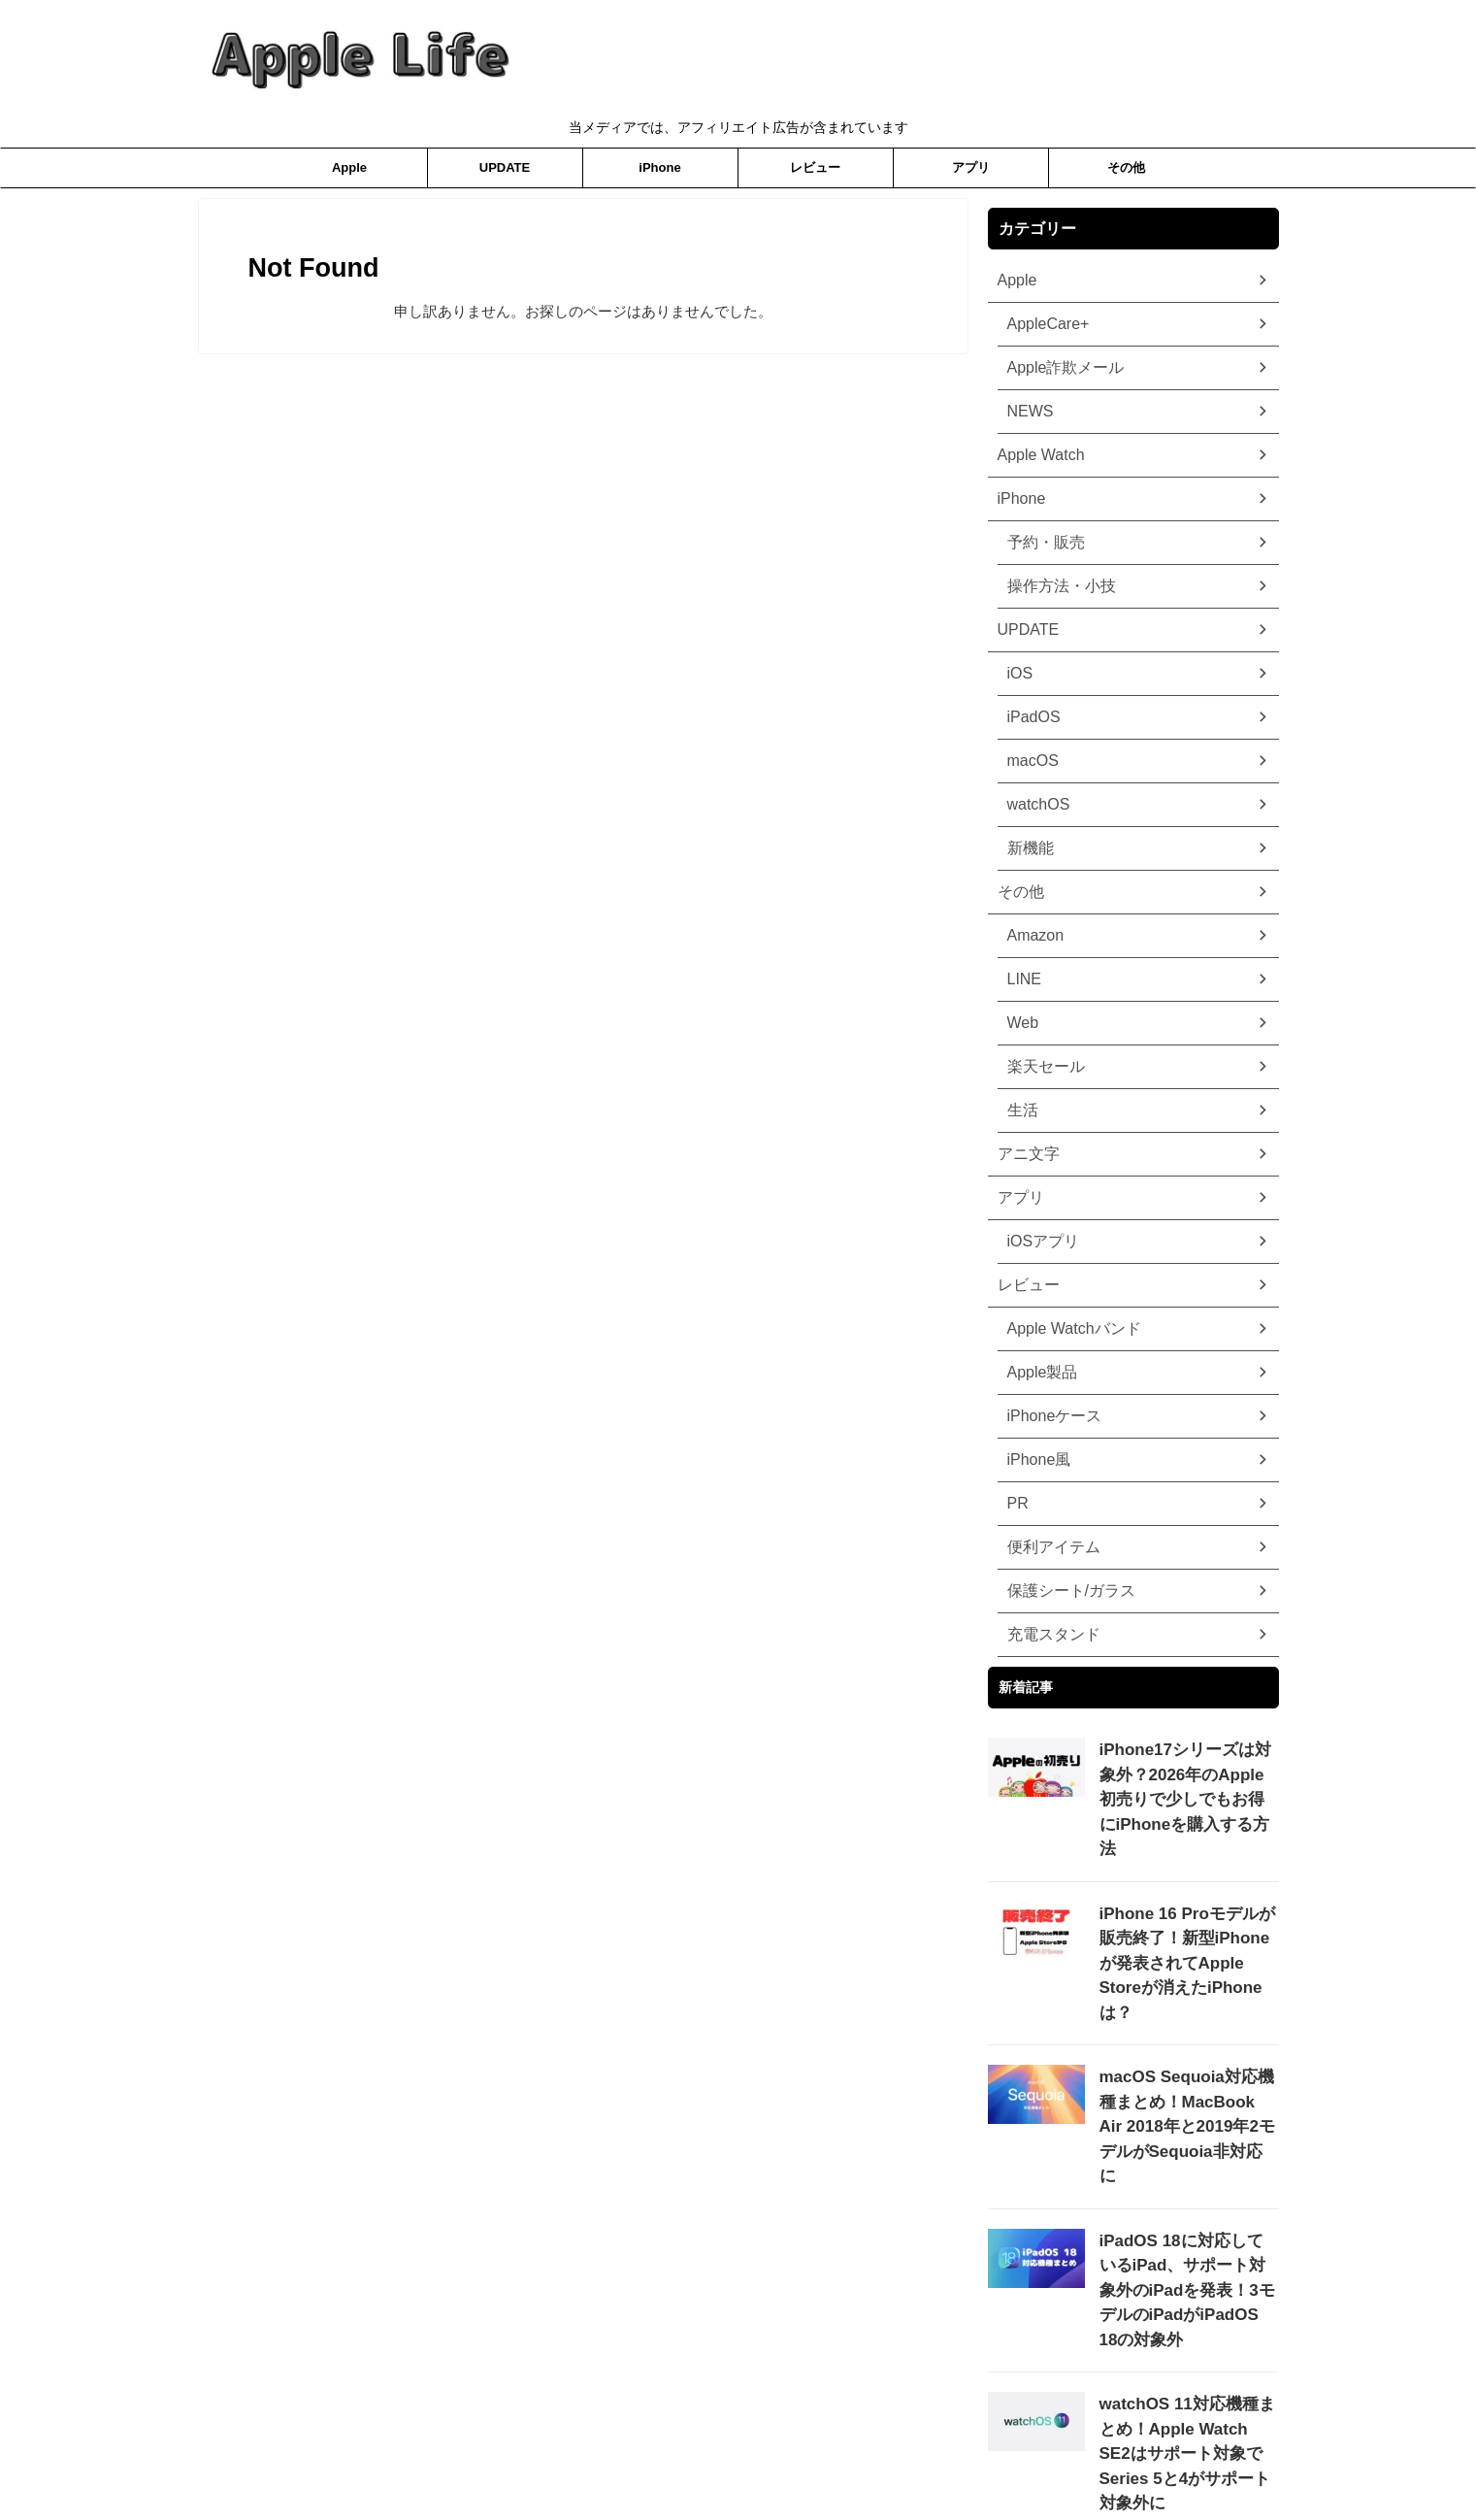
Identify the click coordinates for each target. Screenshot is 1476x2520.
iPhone (659, 167)
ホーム (767, 2459)
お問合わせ (844, 2459)
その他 (1126, 167)
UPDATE (504, 167)
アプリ (971, 167)
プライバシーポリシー (661, 2459)
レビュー (815, 167)
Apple (349, 167)
